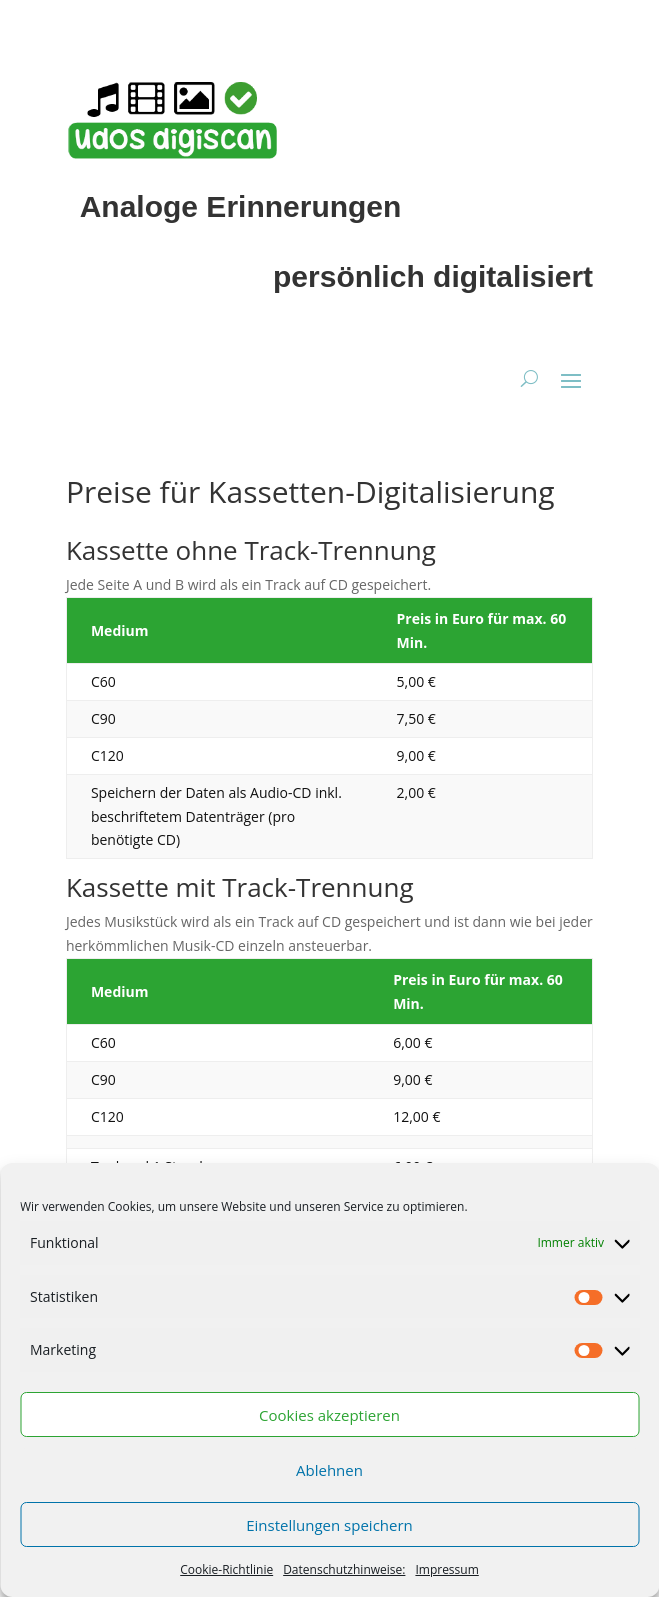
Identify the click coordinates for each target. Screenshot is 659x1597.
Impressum (446, 1569)
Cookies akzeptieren (329, 1415)
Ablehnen (329, 1470)
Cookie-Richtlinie (226, 1569)
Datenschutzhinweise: (344, 1569)
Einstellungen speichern (329, 1525)
